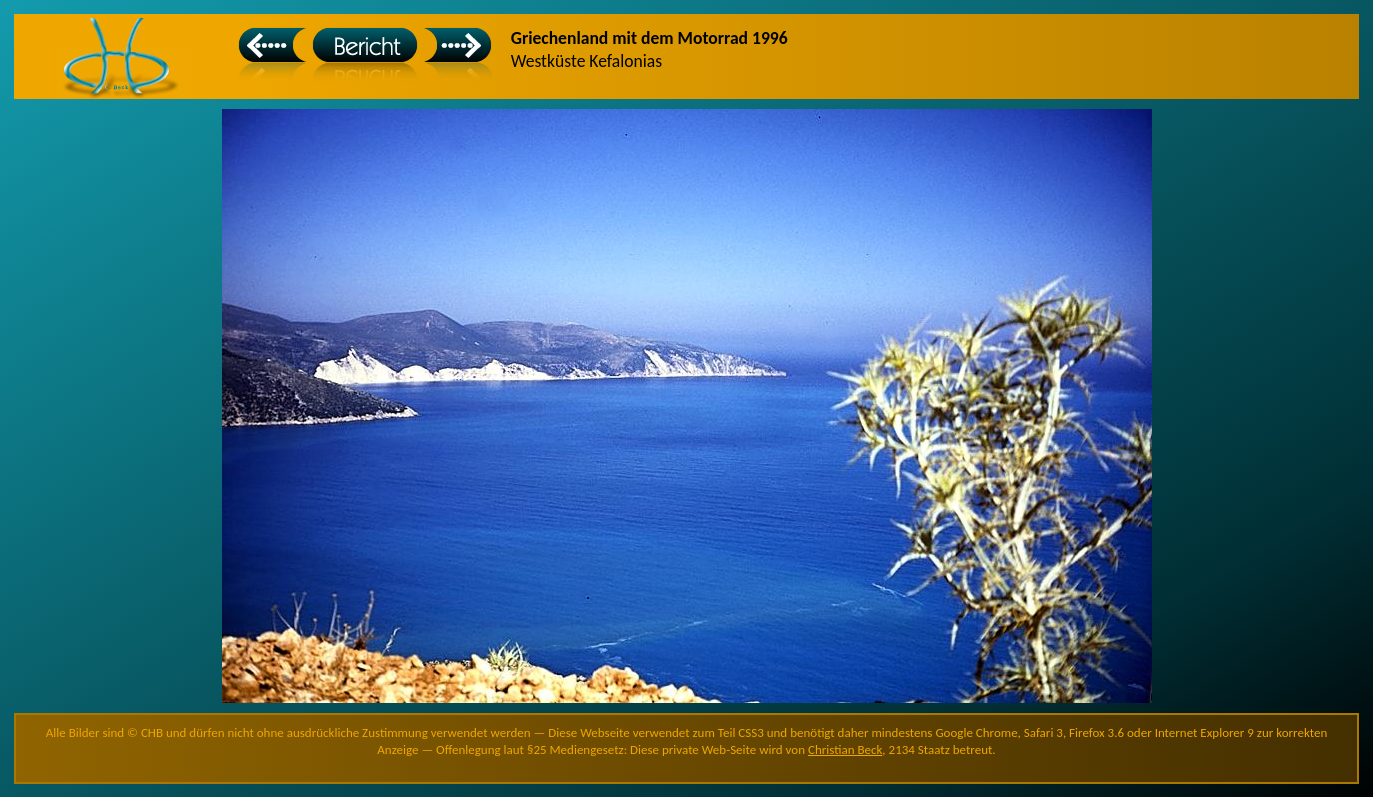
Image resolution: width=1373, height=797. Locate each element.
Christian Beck (845, 749)
